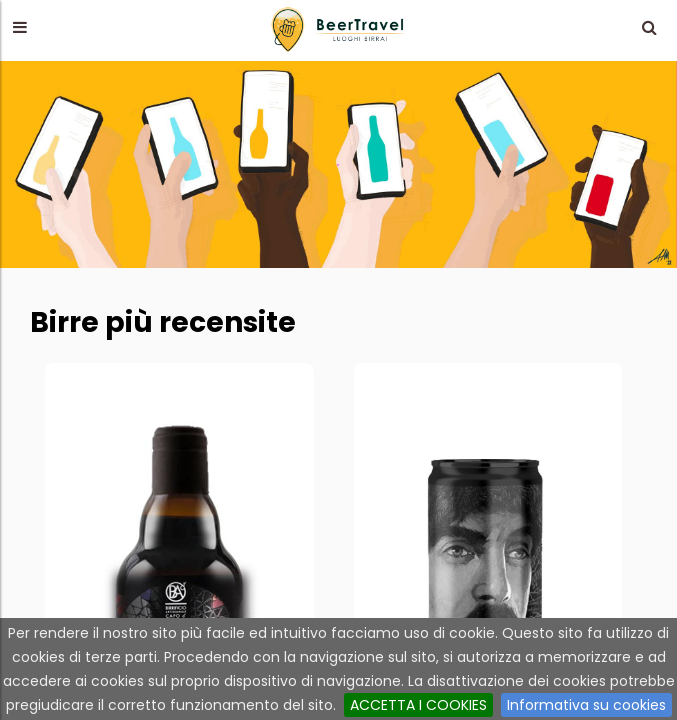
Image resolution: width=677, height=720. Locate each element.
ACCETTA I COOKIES (418, 705)
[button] (19, 27)
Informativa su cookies (586, 705)
